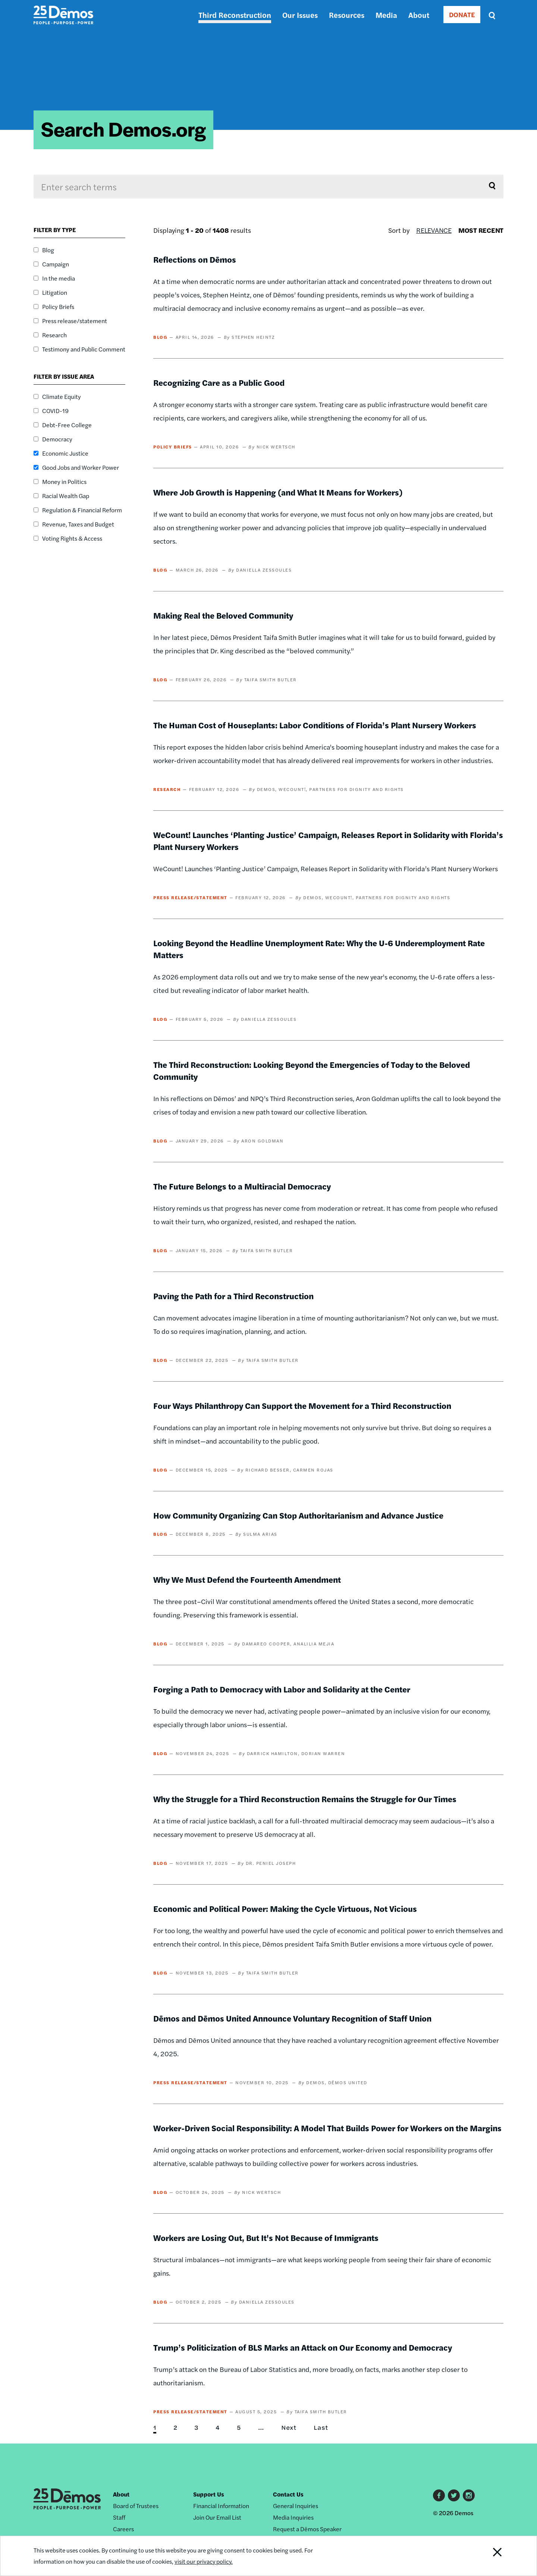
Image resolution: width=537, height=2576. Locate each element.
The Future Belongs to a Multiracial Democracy (242, 1186)
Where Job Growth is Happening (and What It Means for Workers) (277, 492)
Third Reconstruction (234, 14)
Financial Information (221, 2505)
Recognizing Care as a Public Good (219, 382)
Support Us (208, 2494)
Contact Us (288, 2494)
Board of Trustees (135, 2505)
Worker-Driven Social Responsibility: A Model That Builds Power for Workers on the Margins (327, 2128)
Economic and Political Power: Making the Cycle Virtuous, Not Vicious (285, 1908)
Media (386, 14)
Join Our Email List (217, 2517)
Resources (346, 14)
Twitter (454, 2495)
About (418, 14)
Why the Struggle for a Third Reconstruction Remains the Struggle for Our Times (304, 1799)
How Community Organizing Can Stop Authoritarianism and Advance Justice (298, 1515)
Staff (119, 2517)
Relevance (434, 230)
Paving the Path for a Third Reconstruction (233, 1296)
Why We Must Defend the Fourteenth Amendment (247, 1579)
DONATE (462, 14)
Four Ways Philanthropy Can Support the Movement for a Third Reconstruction (302, 1406)
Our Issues (300, 14)
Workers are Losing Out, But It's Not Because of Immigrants (266, 2238)
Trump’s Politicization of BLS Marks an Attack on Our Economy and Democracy (302, 2347)
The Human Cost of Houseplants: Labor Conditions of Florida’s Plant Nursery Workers (314, 725)
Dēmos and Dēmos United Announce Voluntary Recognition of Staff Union (292, 2018)
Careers (123, 2529)
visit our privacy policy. (205, 2561)
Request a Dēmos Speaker (307, 2529)
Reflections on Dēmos (194, 259)
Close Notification (488, 2556)
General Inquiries (295, 2505)
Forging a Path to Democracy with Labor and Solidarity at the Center (281, 1689)
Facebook (439, 2495)
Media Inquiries (293, 2517)
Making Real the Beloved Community (223, 615)
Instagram (469, 2495)
